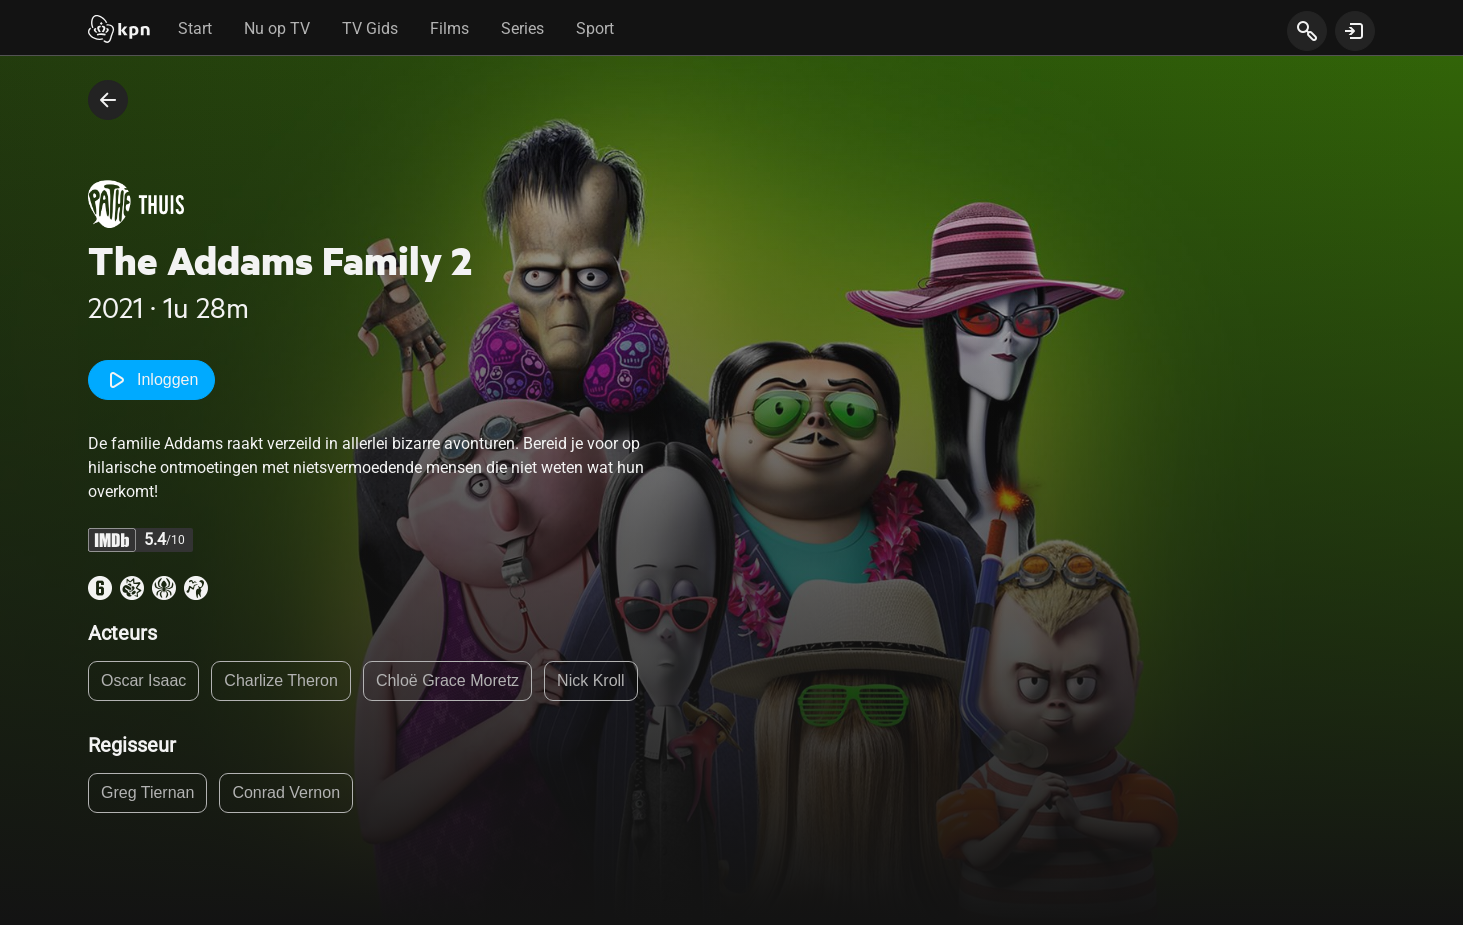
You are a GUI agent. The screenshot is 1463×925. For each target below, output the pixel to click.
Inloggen (151, 380)
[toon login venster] (1355, 31)
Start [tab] (195, 28)
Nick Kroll (591, 680)
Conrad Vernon (286, 792)
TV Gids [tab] (370, 28)
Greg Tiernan (147, 792)
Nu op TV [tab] (277, 28)
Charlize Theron (281, 680)
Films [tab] (449, 28)
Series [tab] (522, 28)
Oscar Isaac (143, 680)
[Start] (119, 31)
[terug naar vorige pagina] (108, 100)
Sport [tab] (595, 28)
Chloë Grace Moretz (447, 680)
